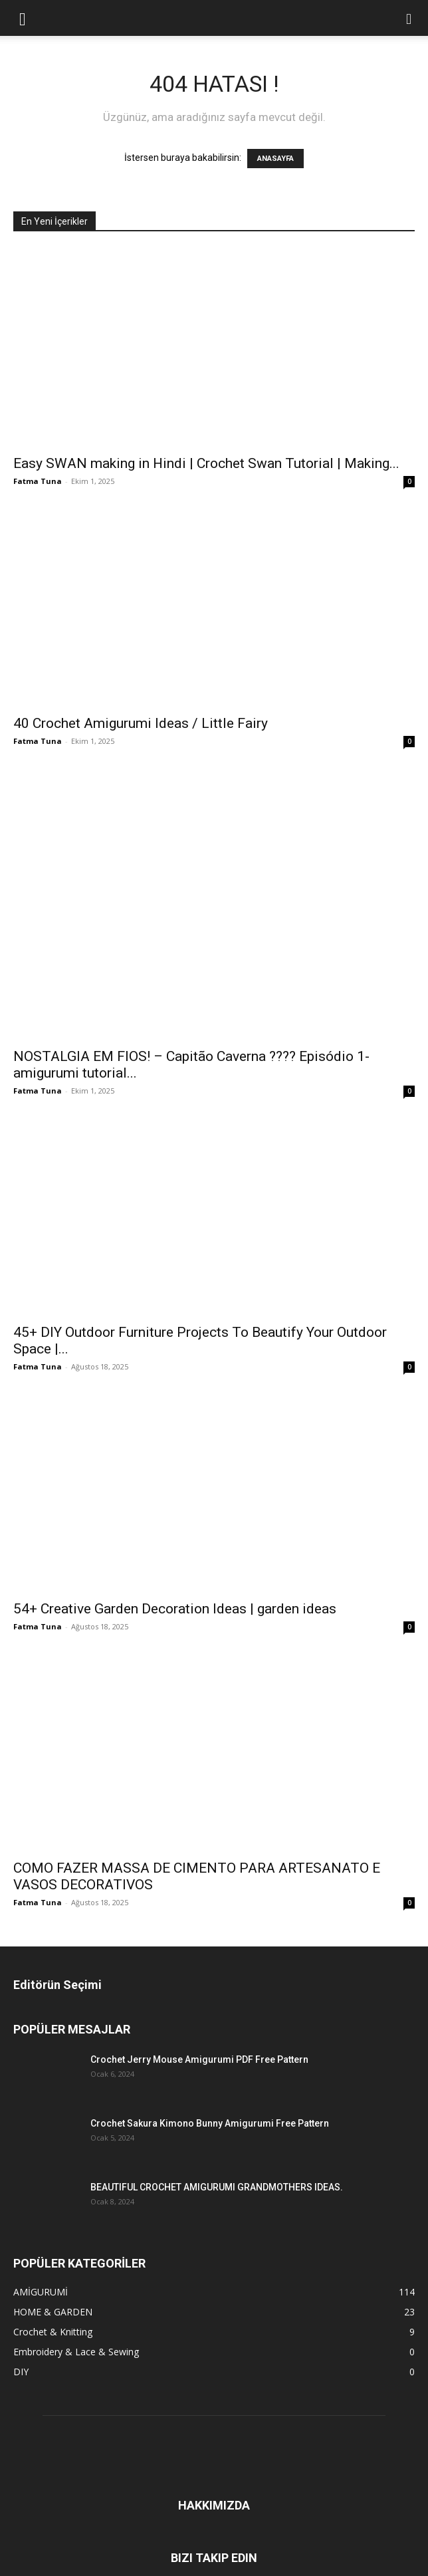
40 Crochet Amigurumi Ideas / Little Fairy (140, 723)
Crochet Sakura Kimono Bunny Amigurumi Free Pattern (209, 2123)
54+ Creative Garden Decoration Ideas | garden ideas (174, 1609)
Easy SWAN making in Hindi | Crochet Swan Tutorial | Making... (206, 463)
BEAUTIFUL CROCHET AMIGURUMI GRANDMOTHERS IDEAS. (216, 2187)
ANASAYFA (275, 158)
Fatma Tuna (37, 481)
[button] (22, 18)
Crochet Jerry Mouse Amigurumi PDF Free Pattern (199, 2059)
